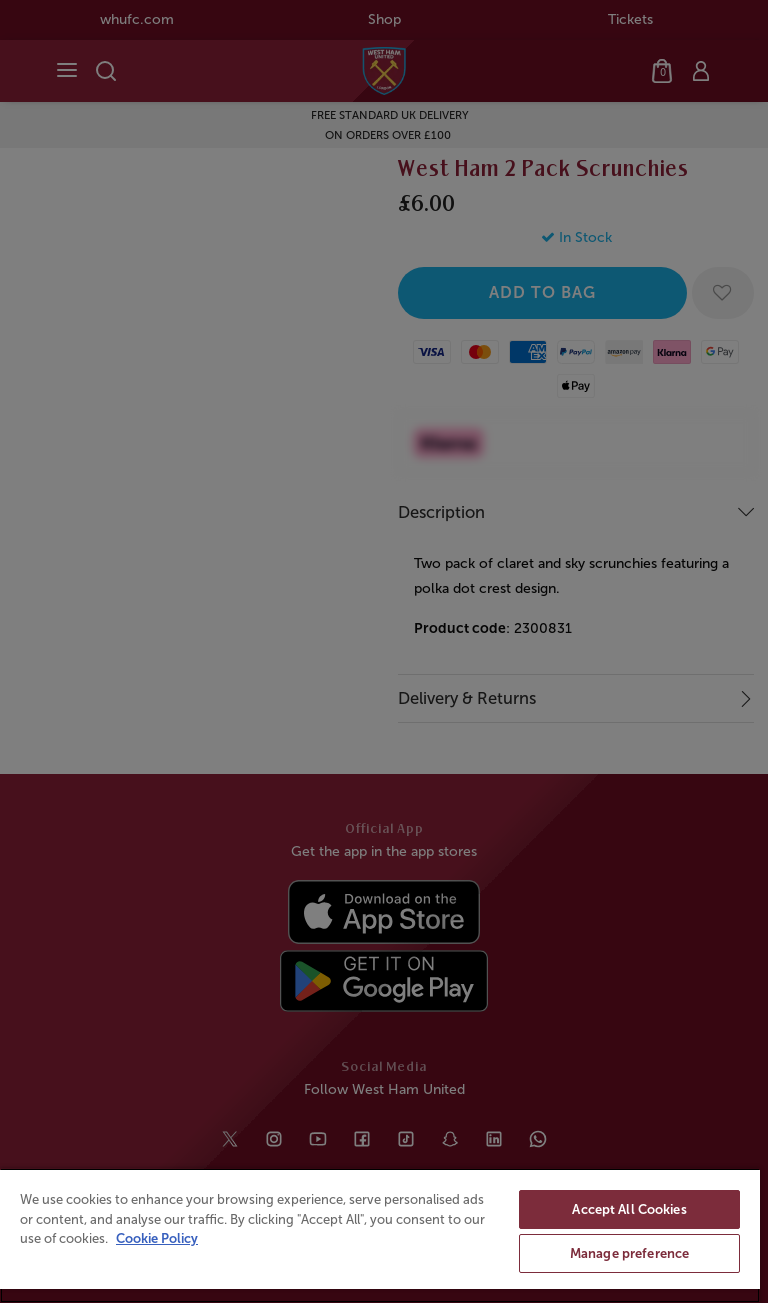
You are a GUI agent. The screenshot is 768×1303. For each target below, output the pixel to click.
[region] (380, 1235)
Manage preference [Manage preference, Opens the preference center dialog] (629, 1253)
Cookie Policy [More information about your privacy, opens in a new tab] (157, 1238)
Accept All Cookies (629, 1209)
